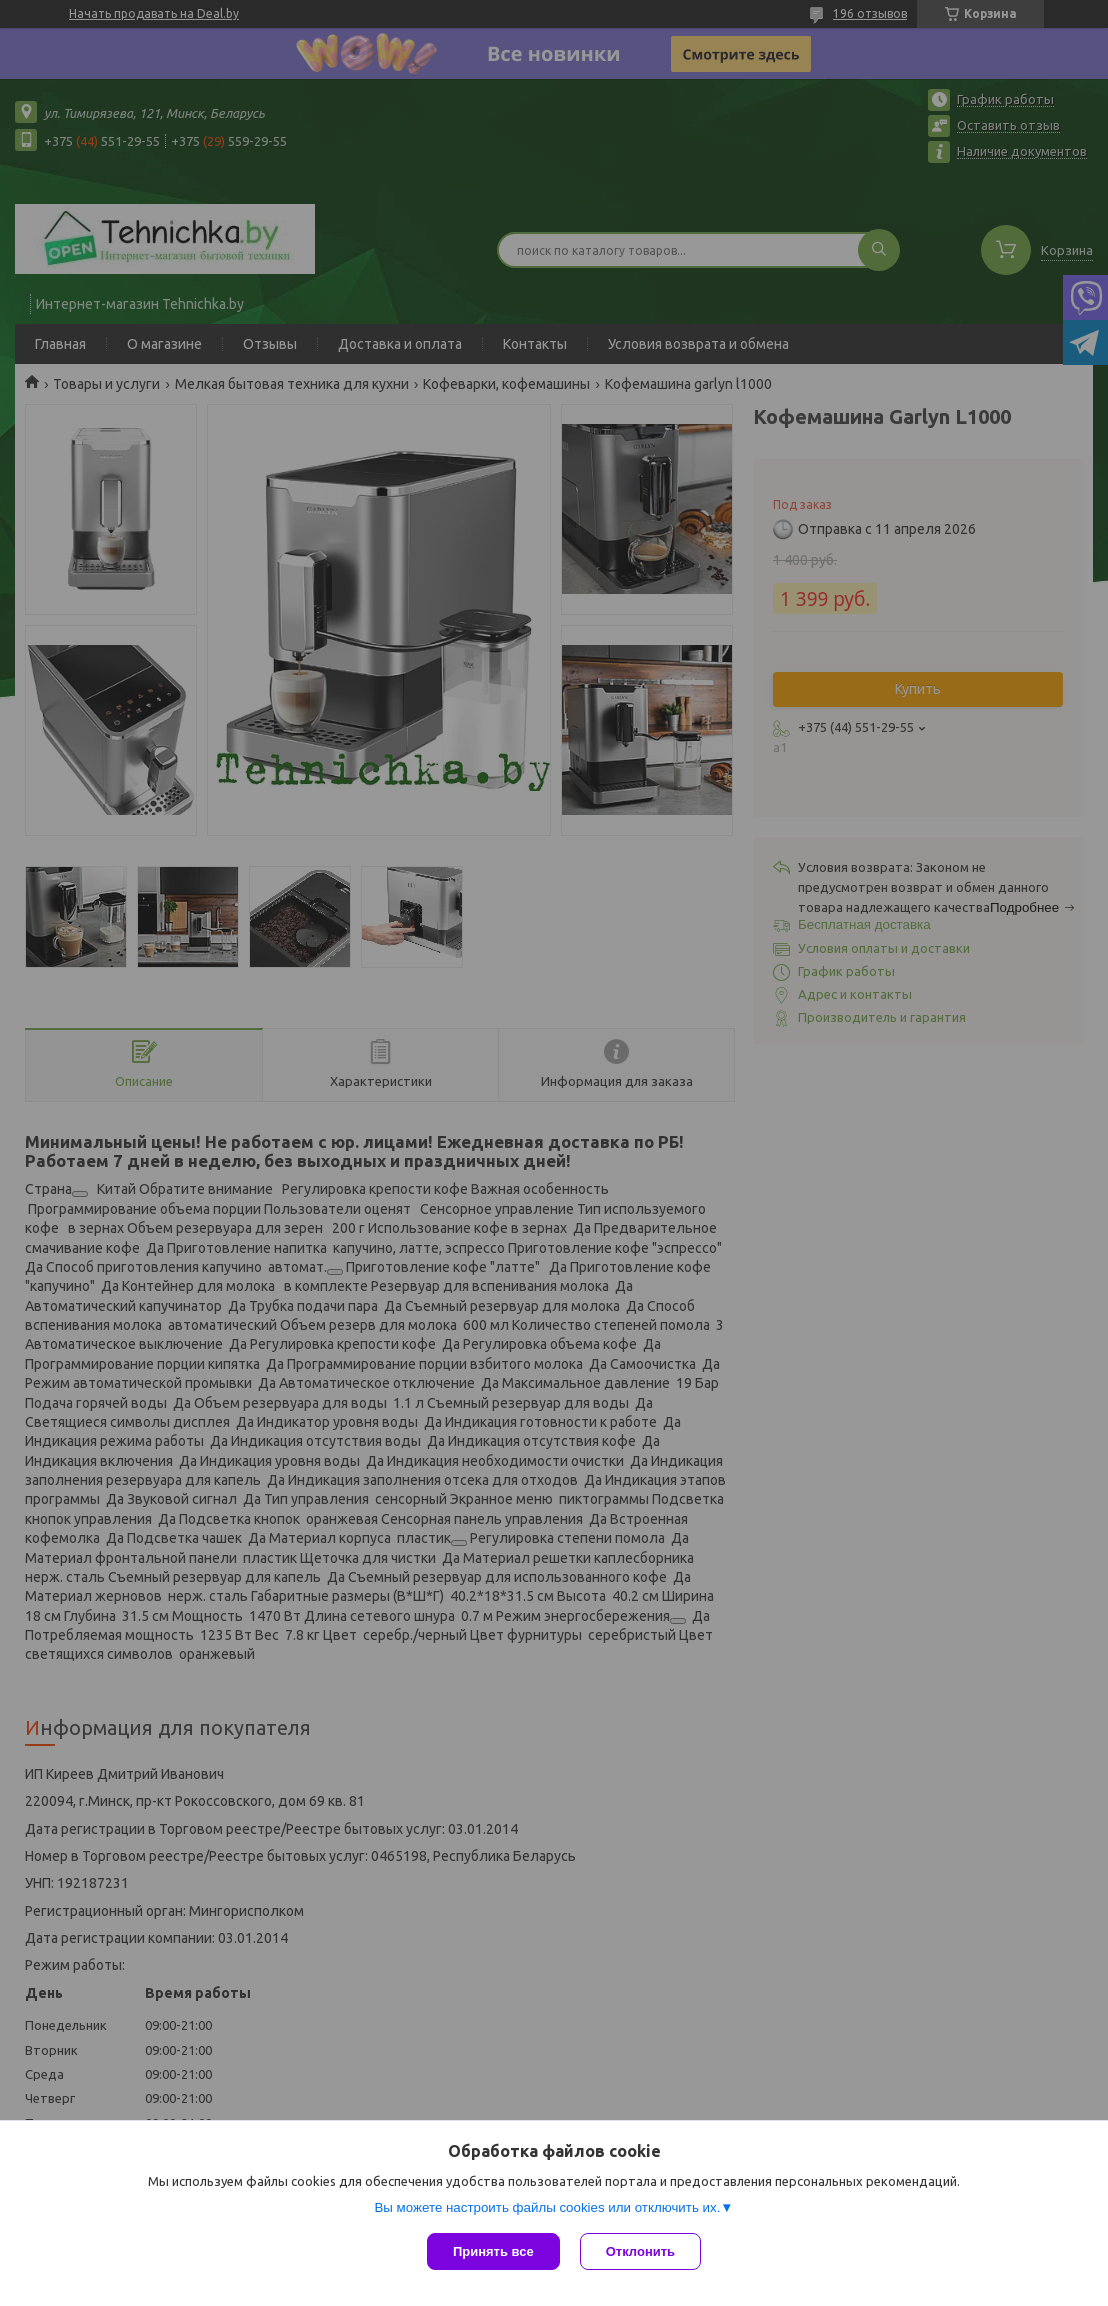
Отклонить (640, 2251)
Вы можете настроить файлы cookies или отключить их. (547, 2207)
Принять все (493, 2251)
